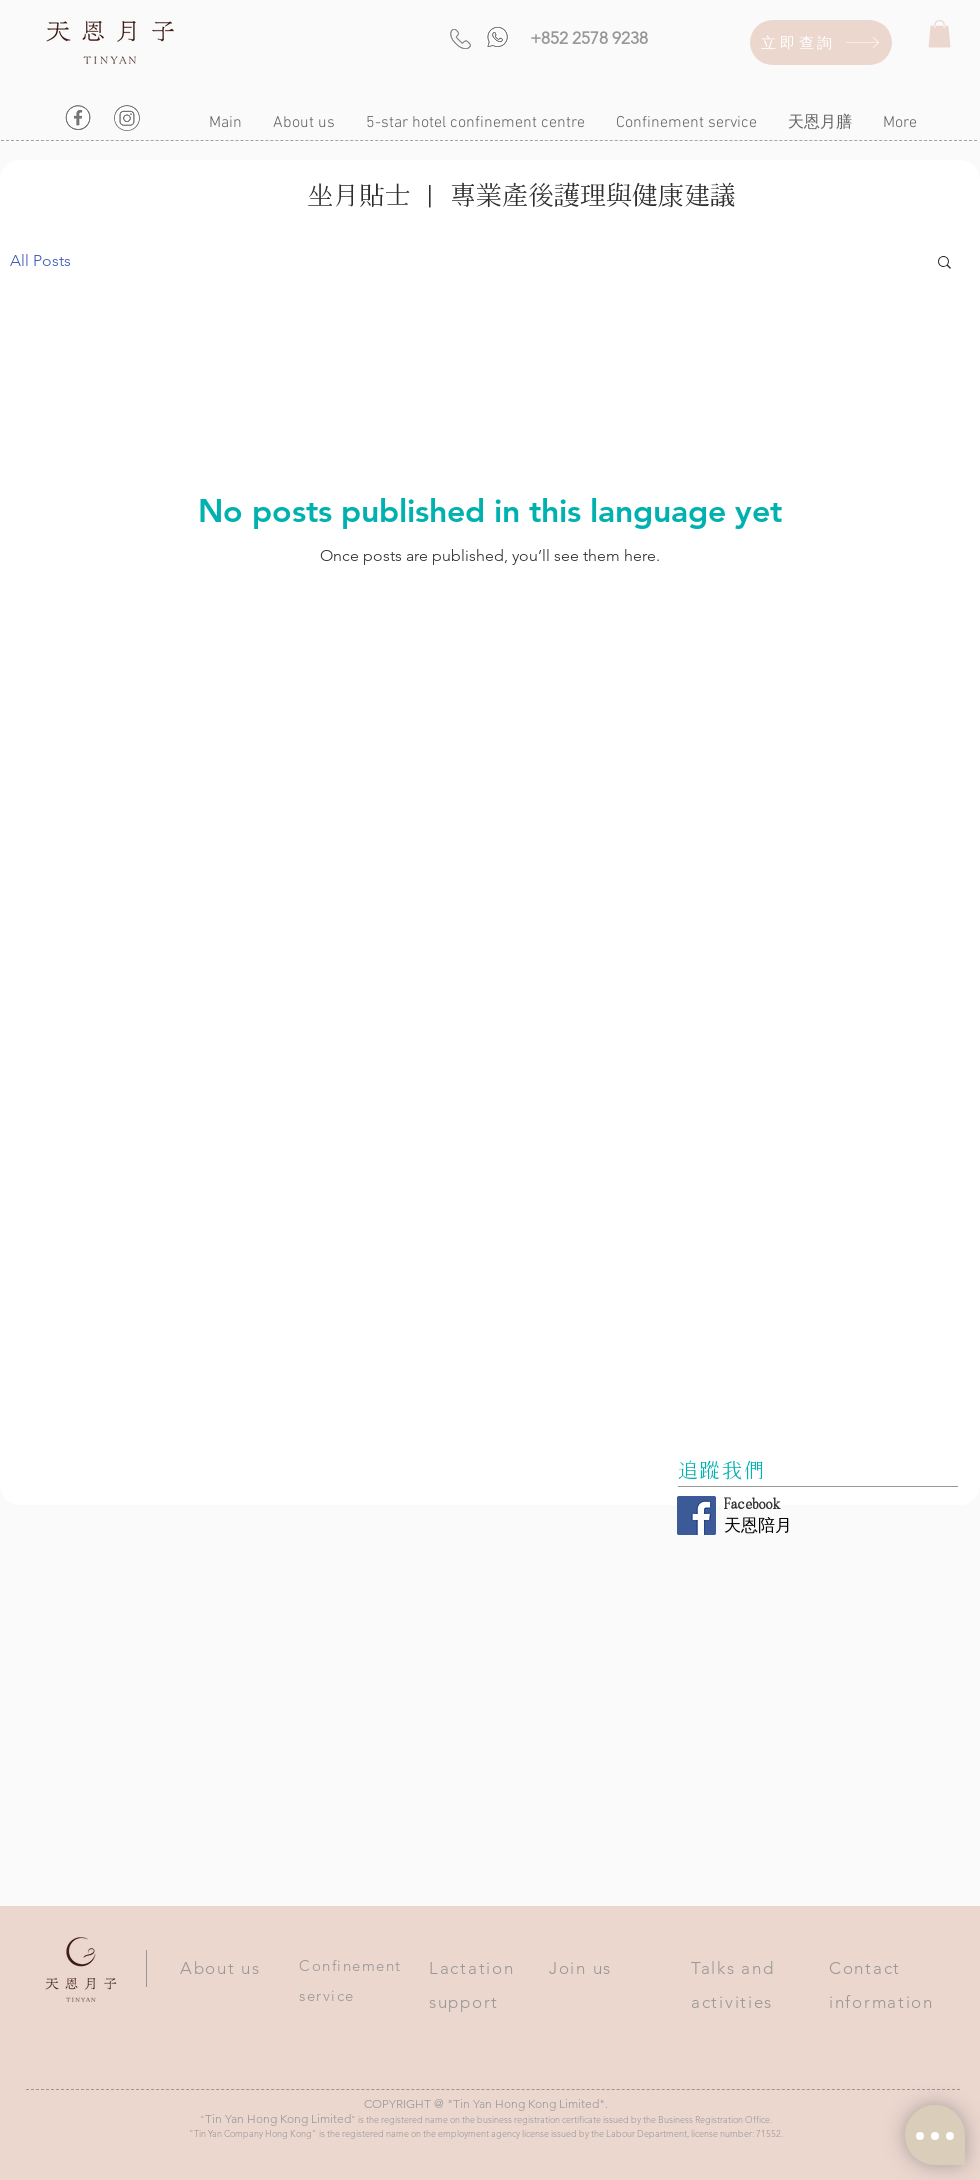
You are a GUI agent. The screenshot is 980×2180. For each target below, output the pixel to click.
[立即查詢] (821, 42)
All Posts (40, 260)
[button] (939, 33)
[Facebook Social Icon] (696, 1515)
